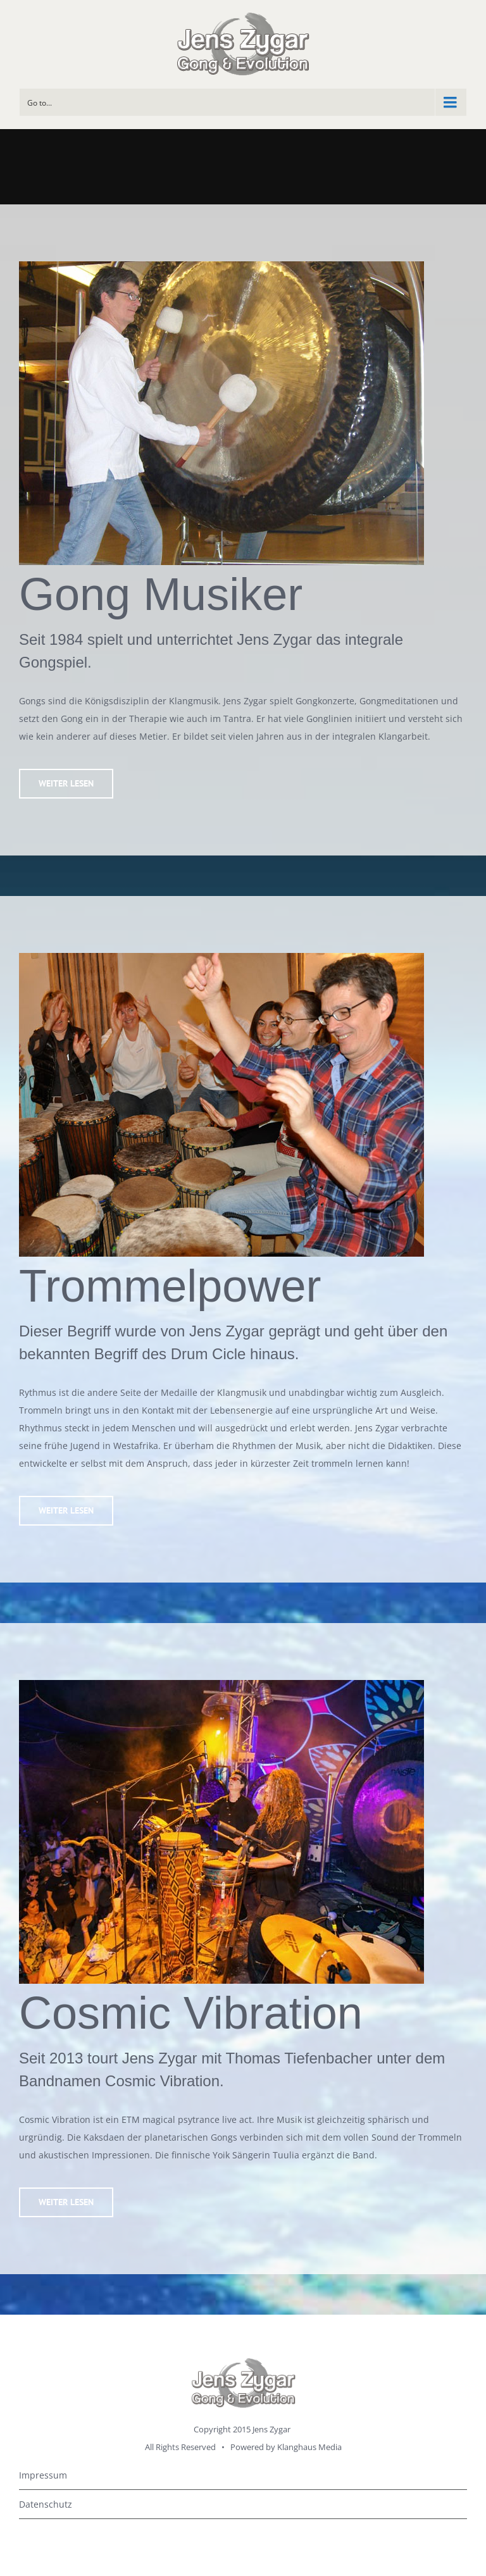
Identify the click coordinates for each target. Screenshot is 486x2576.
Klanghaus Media (309, 2447)
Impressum (43, 2475)
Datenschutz (45, 2504)
